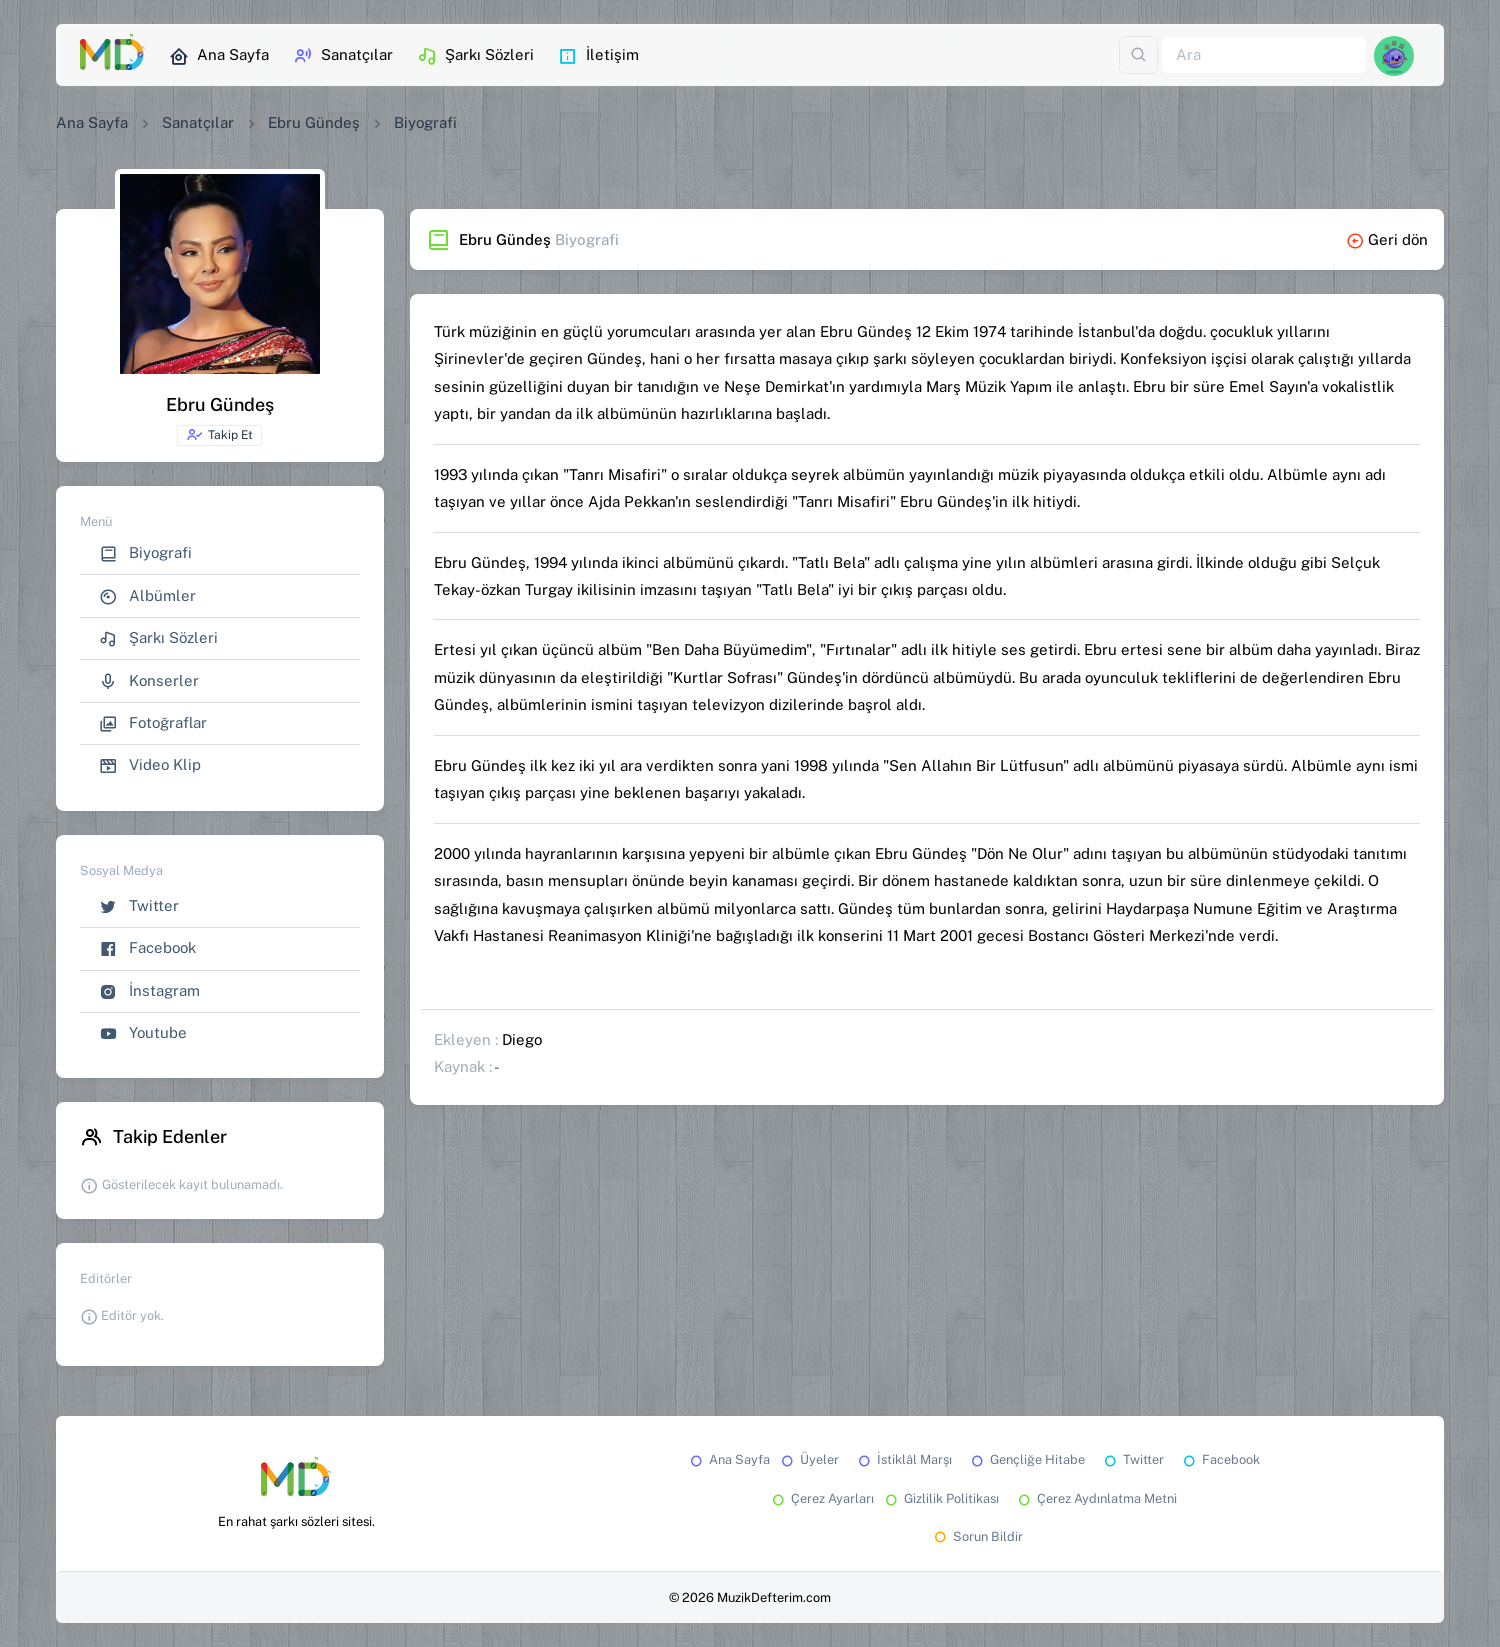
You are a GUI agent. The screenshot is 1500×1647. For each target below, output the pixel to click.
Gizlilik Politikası (940, 1498)
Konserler (149, 681)
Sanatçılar (343, 56)
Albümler (147, 596)
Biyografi (145, 553)
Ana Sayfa (219, 56)
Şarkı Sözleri (475, 56)
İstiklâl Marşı (903, 1459)
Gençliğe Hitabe (1026, 1459)
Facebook (147, 948)
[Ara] (1264, 55)
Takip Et (219, 435)
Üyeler (808, 1459)
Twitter (139, 906)
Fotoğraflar (153, 723)
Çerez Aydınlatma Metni (1096, 1498)
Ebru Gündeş (314, 122)
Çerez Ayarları (821, 1498)
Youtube (143, 1033)
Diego (522, 1039)
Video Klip (150, 765)
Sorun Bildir (977, 1536)
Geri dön (1387, 239)
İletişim (598, 56)
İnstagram (149, 991)
